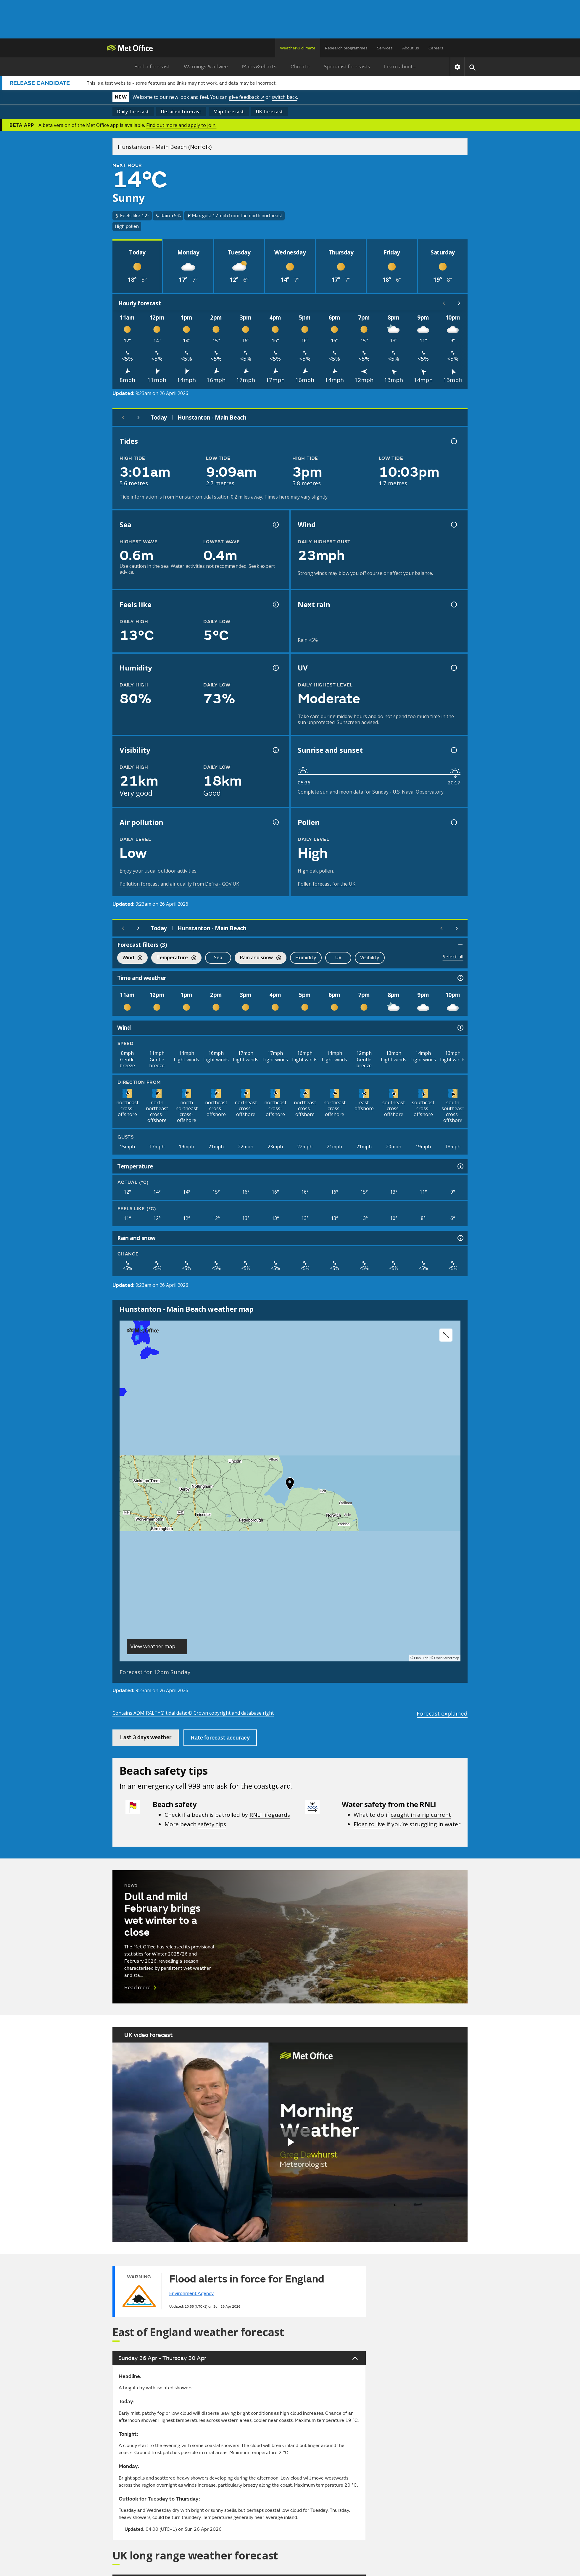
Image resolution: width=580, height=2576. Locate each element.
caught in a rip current (421, 1815)
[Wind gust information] (453, 525)
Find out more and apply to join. (181, 125)
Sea (218, 957)
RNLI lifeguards (269, 1815)
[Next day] (138, 417)
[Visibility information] (275, 750)
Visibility (369, 957)
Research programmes (346, 48)
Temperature (173, 958)
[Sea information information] (275, 525)
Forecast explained (442, 1713)
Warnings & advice (206, 66)
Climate (300, 66)
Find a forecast (152, 66)
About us (410, 48)
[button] (290, 1485)
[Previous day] (123, 417)
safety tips (212, 1824)
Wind (129, 958)
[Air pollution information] (275, 822)
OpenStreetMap (446, 1658)
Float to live (369, 1824)
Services (385, 48)
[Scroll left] (444, 303)
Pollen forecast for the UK (326, 884)
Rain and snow (258, 958)
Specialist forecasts (347, 66)
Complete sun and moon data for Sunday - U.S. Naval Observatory (371, 792)
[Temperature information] (460, 1166)
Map (228, 111)
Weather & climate (297, 48)
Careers (435, 48)
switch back (284, 97)
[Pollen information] (453, 822)
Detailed (181, 111)
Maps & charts (259, 66)
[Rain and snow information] (460, 1238)
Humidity (305, 957)
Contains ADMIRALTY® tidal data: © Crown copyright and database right (193, 1713)
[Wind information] (460, 1028)
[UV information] (453, 668)
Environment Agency (191, 2293)
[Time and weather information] (460, 978)
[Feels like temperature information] (275, 604)
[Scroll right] (459, 303)
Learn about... (400, 66)
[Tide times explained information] (453, 441)
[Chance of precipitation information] (453, 604)
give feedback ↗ (246, 97)
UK (269, 111)
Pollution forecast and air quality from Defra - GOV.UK (179, 884)
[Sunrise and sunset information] (453, 750)
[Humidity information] (275, 668)
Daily (133, 111)
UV (338, 957)
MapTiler (421, 1658)
